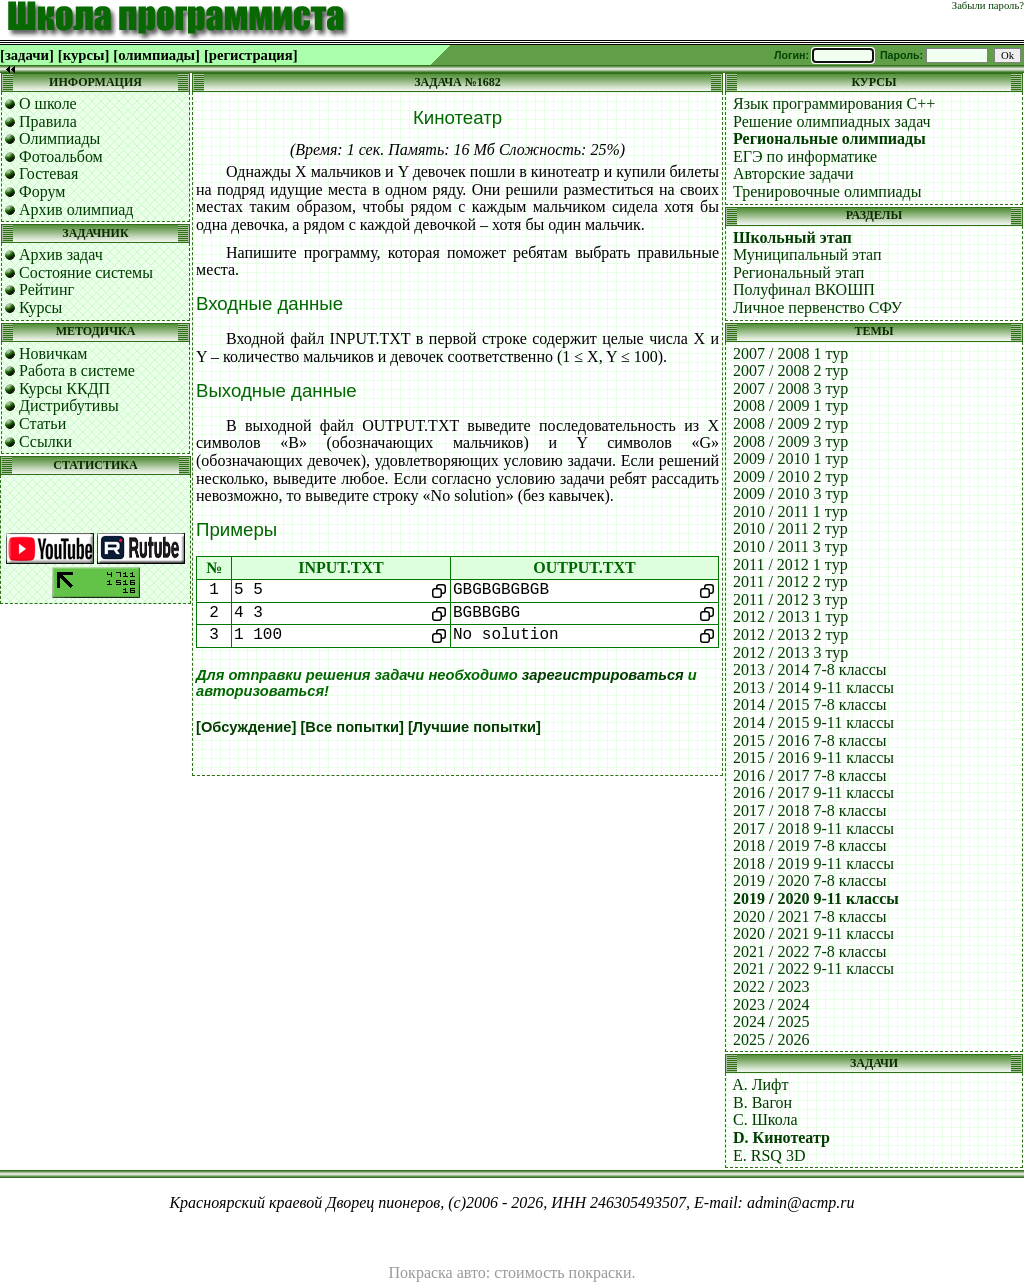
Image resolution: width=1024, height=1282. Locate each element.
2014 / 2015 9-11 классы (813, 722)
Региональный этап (798, 272)
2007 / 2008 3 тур (790, 388)
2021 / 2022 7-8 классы (810, 951)
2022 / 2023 (771, 986)
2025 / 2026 (771, 1039)
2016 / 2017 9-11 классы (813, 792)
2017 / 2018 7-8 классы (810, 810)
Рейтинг (46, 289)
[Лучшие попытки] (474, 727)
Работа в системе (77, 370)
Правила (48, 121)
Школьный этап (792, 237)
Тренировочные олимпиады (827, 191)
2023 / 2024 (771, 1004)
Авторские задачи (793, 173)
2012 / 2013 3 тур (790, 652)
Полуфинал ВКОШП (804, 289)
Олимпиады (59, 138)
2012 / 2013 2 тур (790, 634)
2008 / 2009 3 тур (790, 441)
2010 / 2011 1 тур (790, 511)
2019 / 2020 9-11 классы (816, 898)
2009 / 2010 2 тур (790, 476)
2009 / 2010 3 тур (790, 493)
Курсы (40, 307)
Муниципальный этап (807, 254)
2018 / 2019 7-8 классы (810, 845)
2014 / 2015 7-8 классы (810, 704)
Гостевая (48, 173)
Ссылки (45, 441)
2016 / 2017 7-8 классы (810, 775)
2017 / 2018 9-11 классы (813, 828)
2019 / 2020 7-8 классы (810, 880)
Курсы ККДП (64, 388)
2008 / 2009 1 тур (790, 405)
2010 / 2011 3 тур (790, 546)
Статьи (42, 423)
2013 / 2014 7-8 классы (810, 669)
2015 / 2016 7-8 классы (810, 740)
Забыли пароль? (988, 5)
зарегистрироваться (603, 675)
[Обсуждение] (246, 727)
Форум (42, 191)
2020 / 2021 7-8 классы (810, 916)
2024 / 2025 (771, 1021)
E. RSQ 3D (769, 1155)
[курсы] (83, 55)
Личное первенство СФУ (817, 307)
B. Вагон (762, 1102)
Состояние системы (86, 272)
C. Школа (765, 1119)
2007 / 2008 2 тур (790, 370)
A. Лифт (760, 1084)
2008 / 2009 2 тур (790, 423)
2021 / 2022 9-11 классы (813, 968)
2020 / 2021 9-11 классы (813, 933)
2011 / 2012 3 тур (790, 599)
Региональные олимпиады (829, 138)
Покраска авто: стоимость (477, 1272)
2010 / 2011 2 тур (790, 528)
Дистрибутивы (69, 405)
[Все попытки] (351, 727)
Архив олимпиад (76, 209)
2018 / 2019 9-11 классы (813, 863)
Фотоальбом (61, 156)
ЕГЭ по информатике (805, 156)
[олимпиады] (156, 55)
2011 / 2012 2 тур (790, 581)
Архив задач (61, 254)
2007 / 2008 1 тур (790, 353)
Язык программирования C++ (834, 103)
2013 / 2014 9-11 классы (813, 687)
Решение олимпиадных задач (832, 121)
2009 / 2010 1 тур (790, 458)
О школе (48, 103)
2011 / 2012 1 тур (790, 564)
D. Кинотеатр (781, 1137)
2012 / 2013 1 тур (790, 616)
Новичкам (53, 353)
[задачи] (27, 55)
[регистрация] (251, 55)
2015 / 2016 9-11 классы (813, 757)
